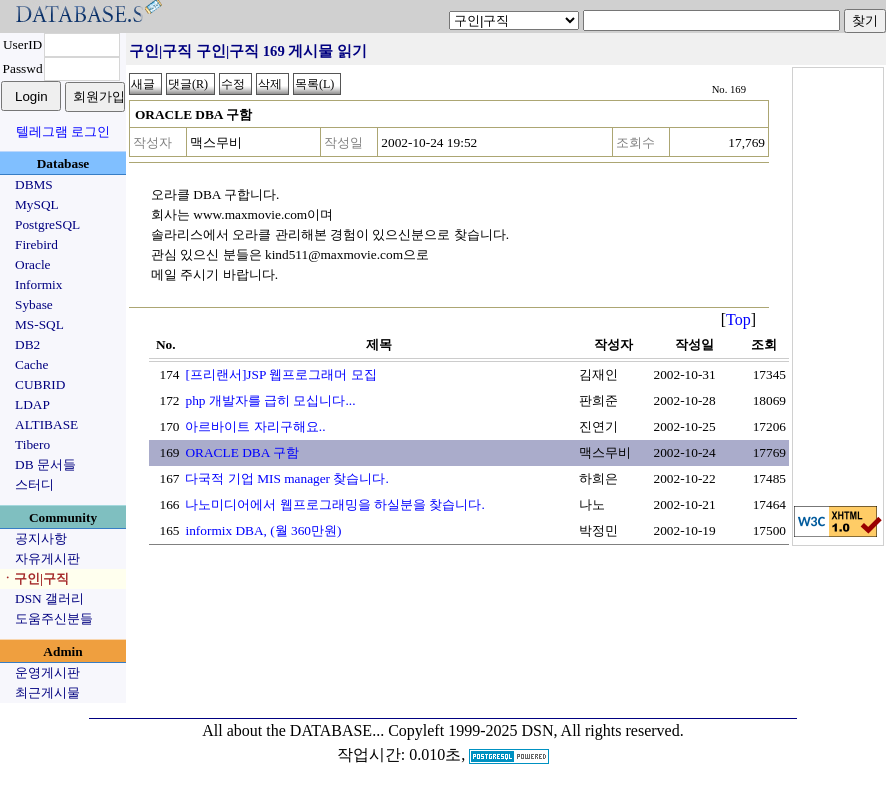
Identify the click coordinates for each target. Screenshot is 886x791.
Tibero (32, 444)
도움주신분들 (54, 618)
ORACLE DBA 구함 (241, 452)
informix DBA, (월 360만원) (263, 530)
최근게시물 (47, 692)
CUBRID (40, 384)
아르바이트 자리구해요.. (255, 426)
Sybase (34, 304)
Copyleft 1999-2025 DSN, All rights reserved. (536, 730)
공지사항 (41, 538)
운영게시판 (47, 672)
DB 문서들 (45, 464)
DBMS (34, 184)
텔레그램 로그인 (63, 131)
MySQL (37, 204)
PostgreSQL (47, 224)
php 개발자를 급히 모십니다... (270, 400)
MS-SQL (39, 324)
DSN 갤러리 (49, 598)
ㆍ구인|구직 (35, 578)
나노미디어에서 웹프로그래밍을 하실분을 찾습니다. (334, 504)
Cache (31, 364)
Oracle (33, 264)
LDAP (32, 404)
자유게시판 (47, 558)
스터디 (34, 484)
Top (738, 319)
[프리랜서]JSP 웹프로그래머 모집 (280, 374)
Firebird (36, 244)
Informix (38, 284)
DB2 (27, 344)
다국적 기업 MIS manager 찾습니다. (286, 478)
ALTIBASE (46, 424)
